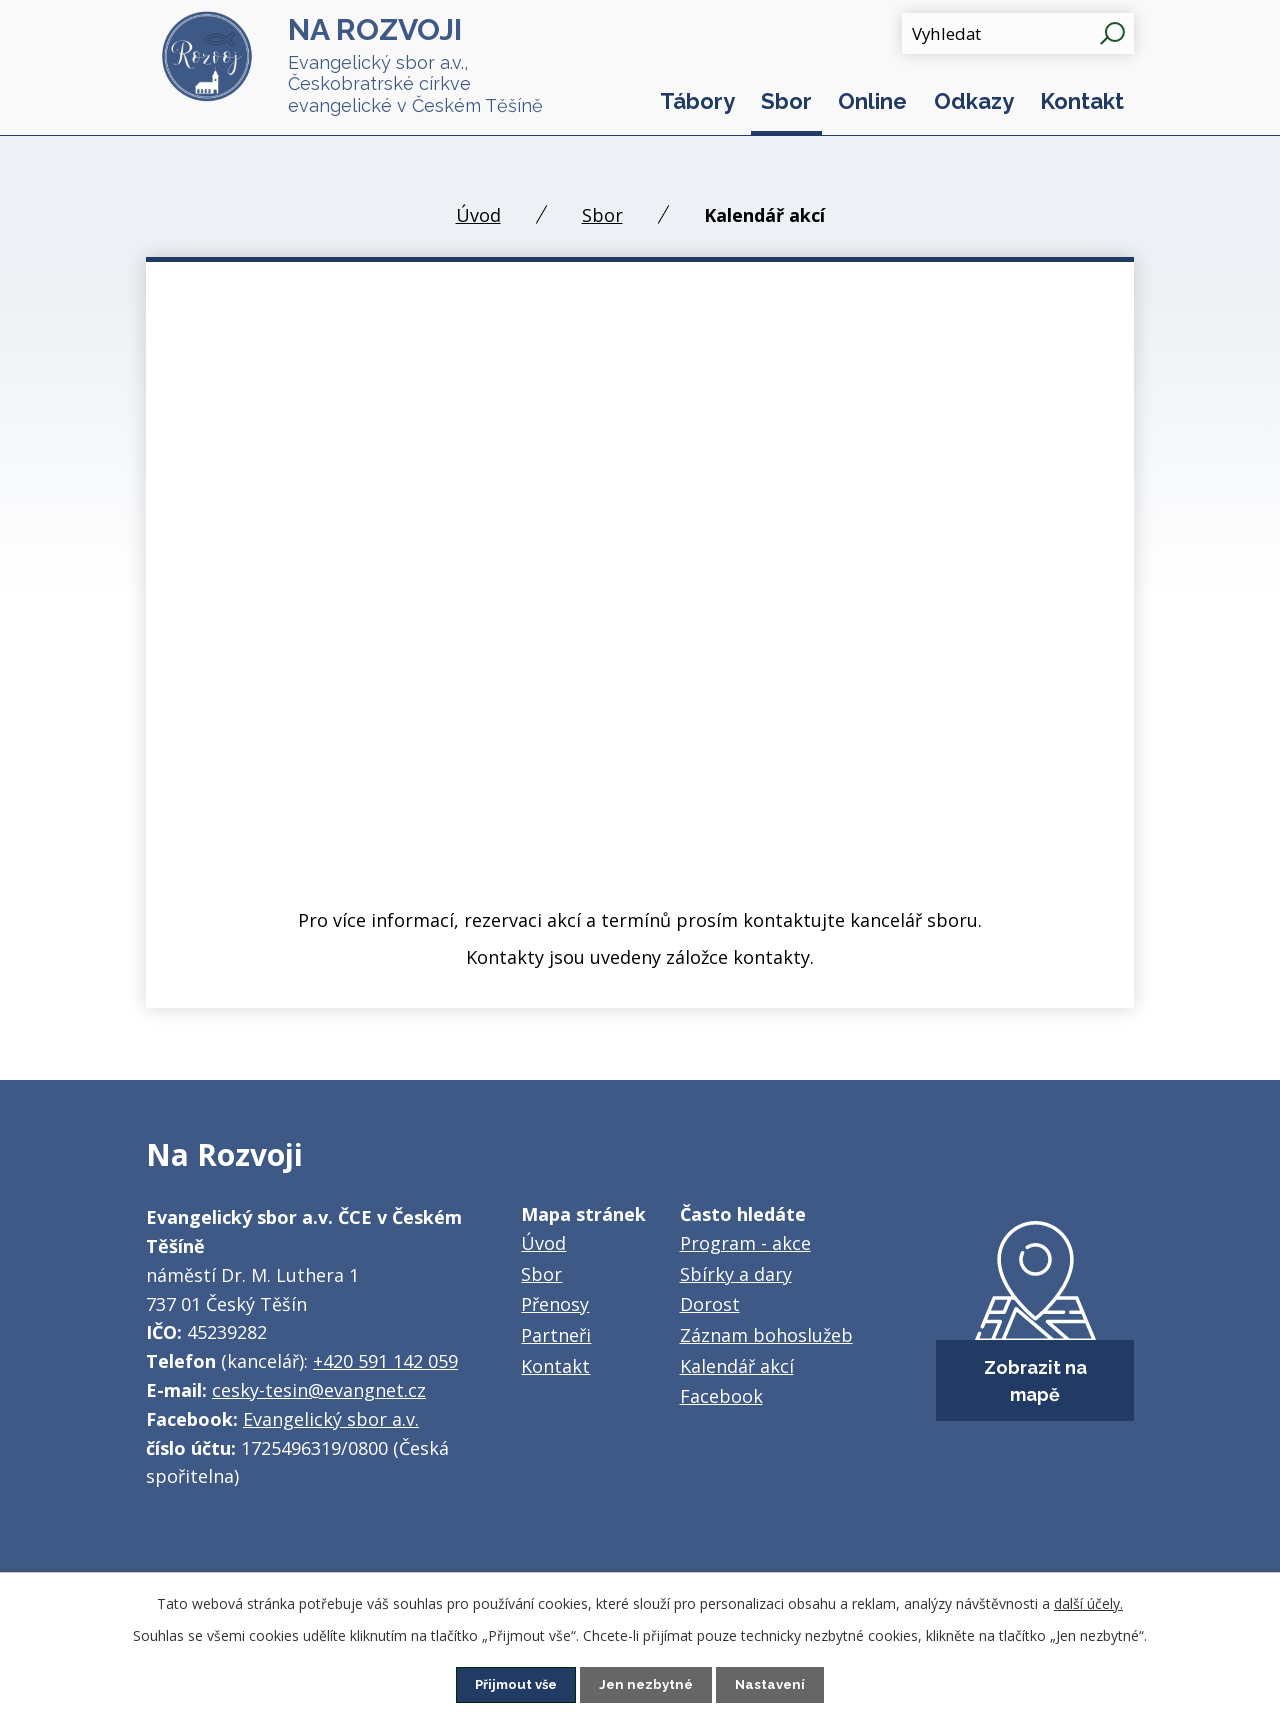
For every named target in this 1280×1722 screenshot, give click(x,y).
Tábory (697, 101)
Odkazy (974, 101)
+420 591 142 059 (385, 1361)
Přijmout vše (513, 1684)
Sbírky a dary (736, 1274)
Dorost (710, 1304)
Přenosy (555, 1304)
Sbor (786, 101)
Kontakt (1082, 101)
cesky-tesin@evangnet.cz (319, 1390)
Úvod (478, 215)
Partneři (556, 1335)
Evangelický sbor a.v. (331, 1419)
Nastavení (775, 1684)
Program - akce (745, 1243)
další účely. (1088, 1602)
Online (872, 101)
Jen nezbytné (648, 1684)
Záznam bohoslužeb (766, 1335)
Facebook (721, 1396)
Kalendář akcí (737, 1366)
